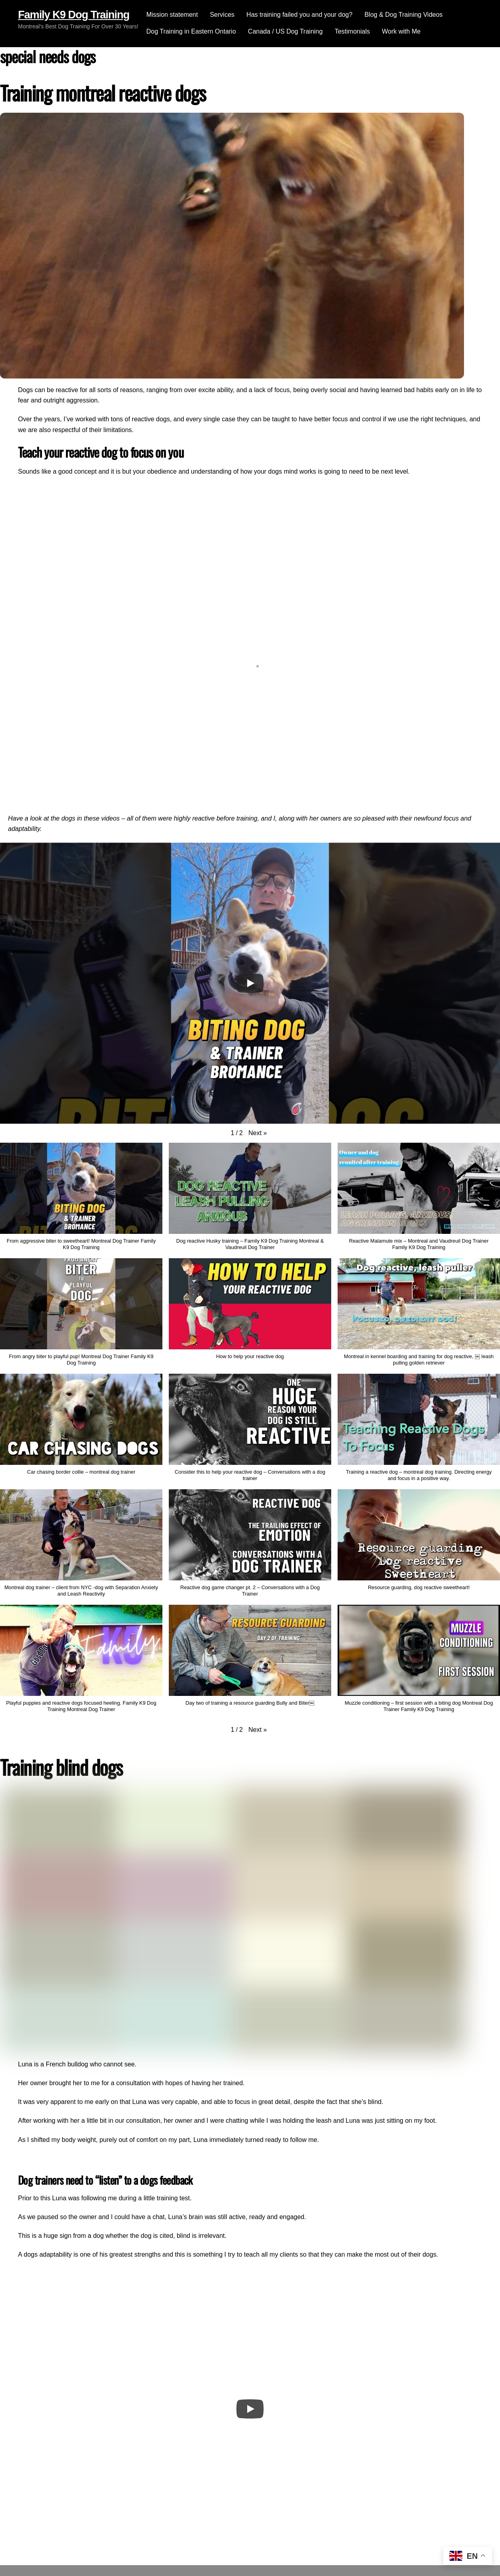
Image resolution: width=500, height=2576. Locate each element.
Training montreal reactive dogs (103, 92)
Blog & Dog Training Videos (403, 14)
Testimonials (352, 31)
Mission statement (172, 14)
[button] (257, 1133)
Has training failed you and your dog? (299, 14)
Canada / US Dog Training (285, 31)
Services (222, 14)
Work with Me (401, 31)
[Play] (250, 983)
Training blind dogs (61, 1766)
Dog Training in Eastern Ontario (191, 31)
